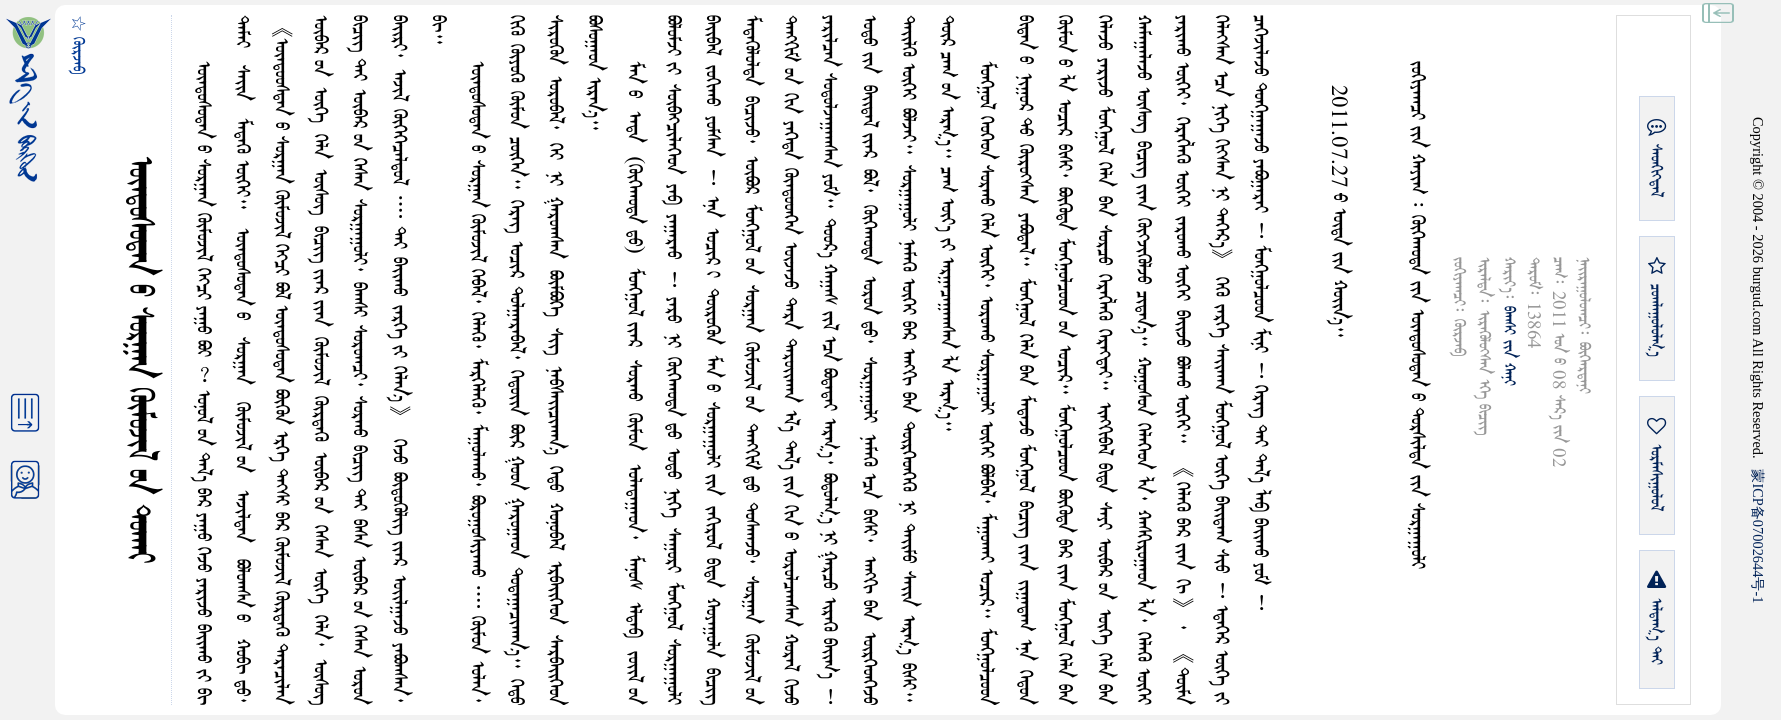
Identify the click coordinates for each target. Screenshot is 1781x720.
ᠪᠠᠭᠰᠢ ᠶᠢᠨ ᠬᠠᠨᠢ (1508, 346)
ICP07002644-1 (1758, 536)
